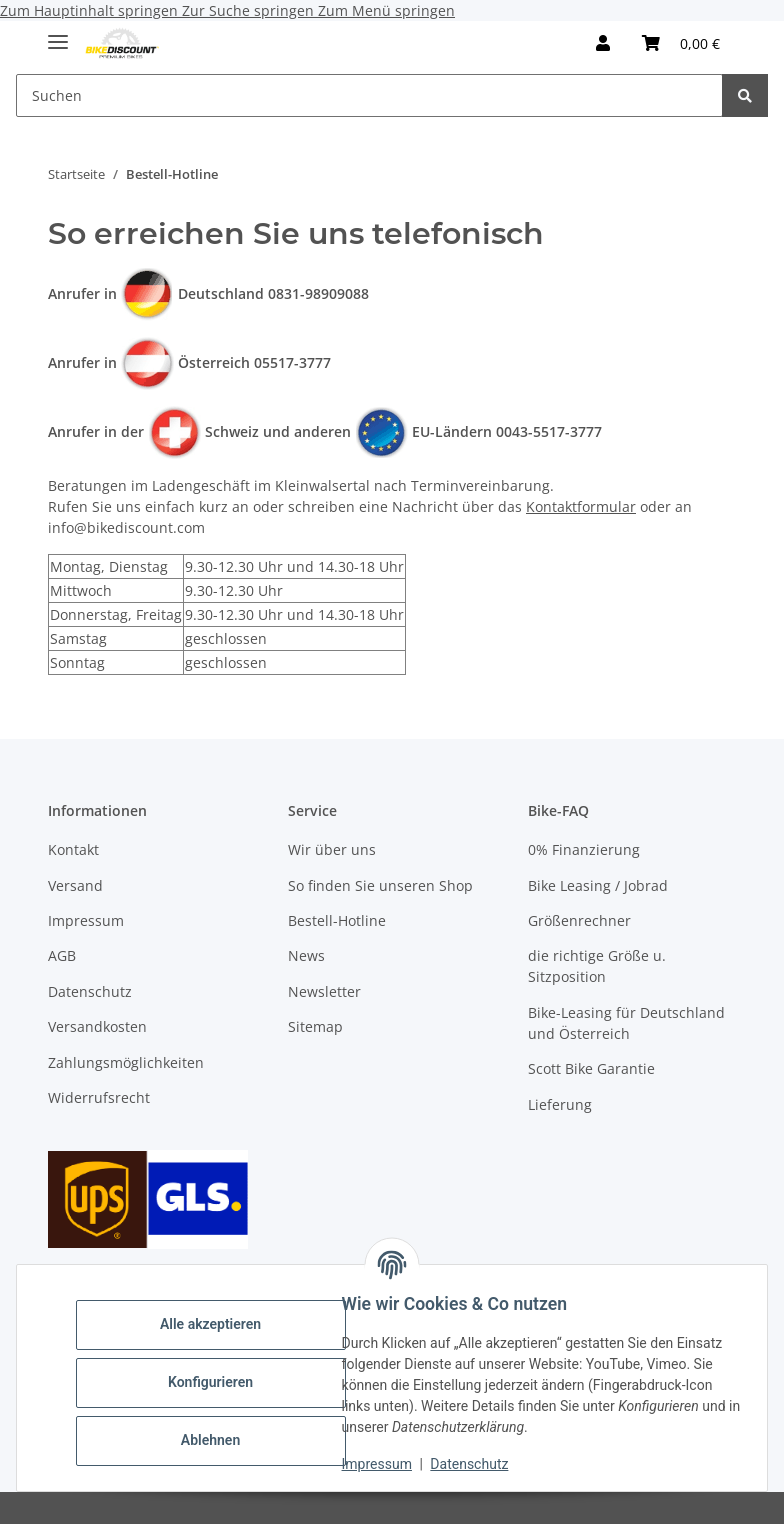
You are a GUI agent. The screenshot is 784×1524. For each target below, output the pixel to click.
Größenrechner (579, 920)
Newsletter (324, 991)
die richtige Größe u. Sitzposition (597, 966)
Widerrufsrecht (99, 1097)
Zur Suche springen (250, 10)
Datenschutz (479, 1464)
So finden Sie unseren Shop (380, 885)
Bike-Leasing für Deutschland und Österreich (626, 1023)
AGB (62, 955)
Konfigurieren (219, 1382)
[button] (603, 43)
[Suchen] (369, 95)
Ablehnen (219, 1440)
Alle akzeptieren (219, 1324)
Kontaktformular (581, 506)
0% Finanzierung (584, 849)
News (306, 955)
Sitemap (315, 1026)
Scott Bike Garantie (591, 1068)
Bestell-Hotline (337, 920)
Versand (75, 885)
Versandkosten (97, 1026)
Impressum (386, 1464)
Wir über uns (332, 849)
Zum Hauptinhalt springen (91, 10)
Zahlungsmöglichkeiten (126, 1062)
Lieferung (560, 1104)
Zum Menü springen (386, 10)
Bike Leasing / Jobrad (598, 885)
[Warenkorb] (681, 43)
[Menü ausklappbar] (58, 33)
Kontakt (73, 849)
